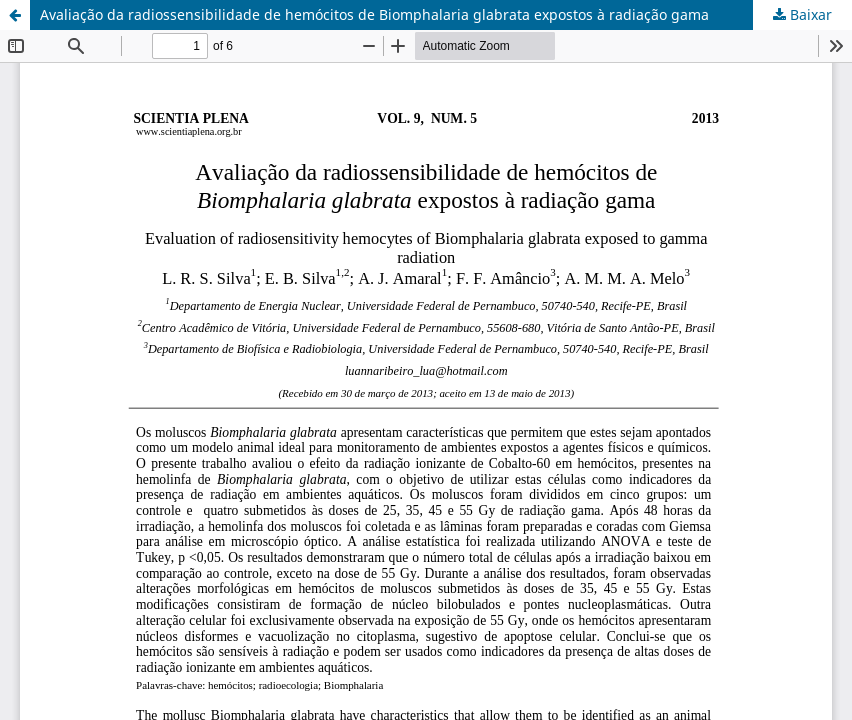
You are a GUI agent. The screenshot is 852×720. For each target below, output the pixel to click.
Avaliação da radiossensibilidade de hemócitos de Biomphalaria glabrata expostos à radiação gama (374, 14)
